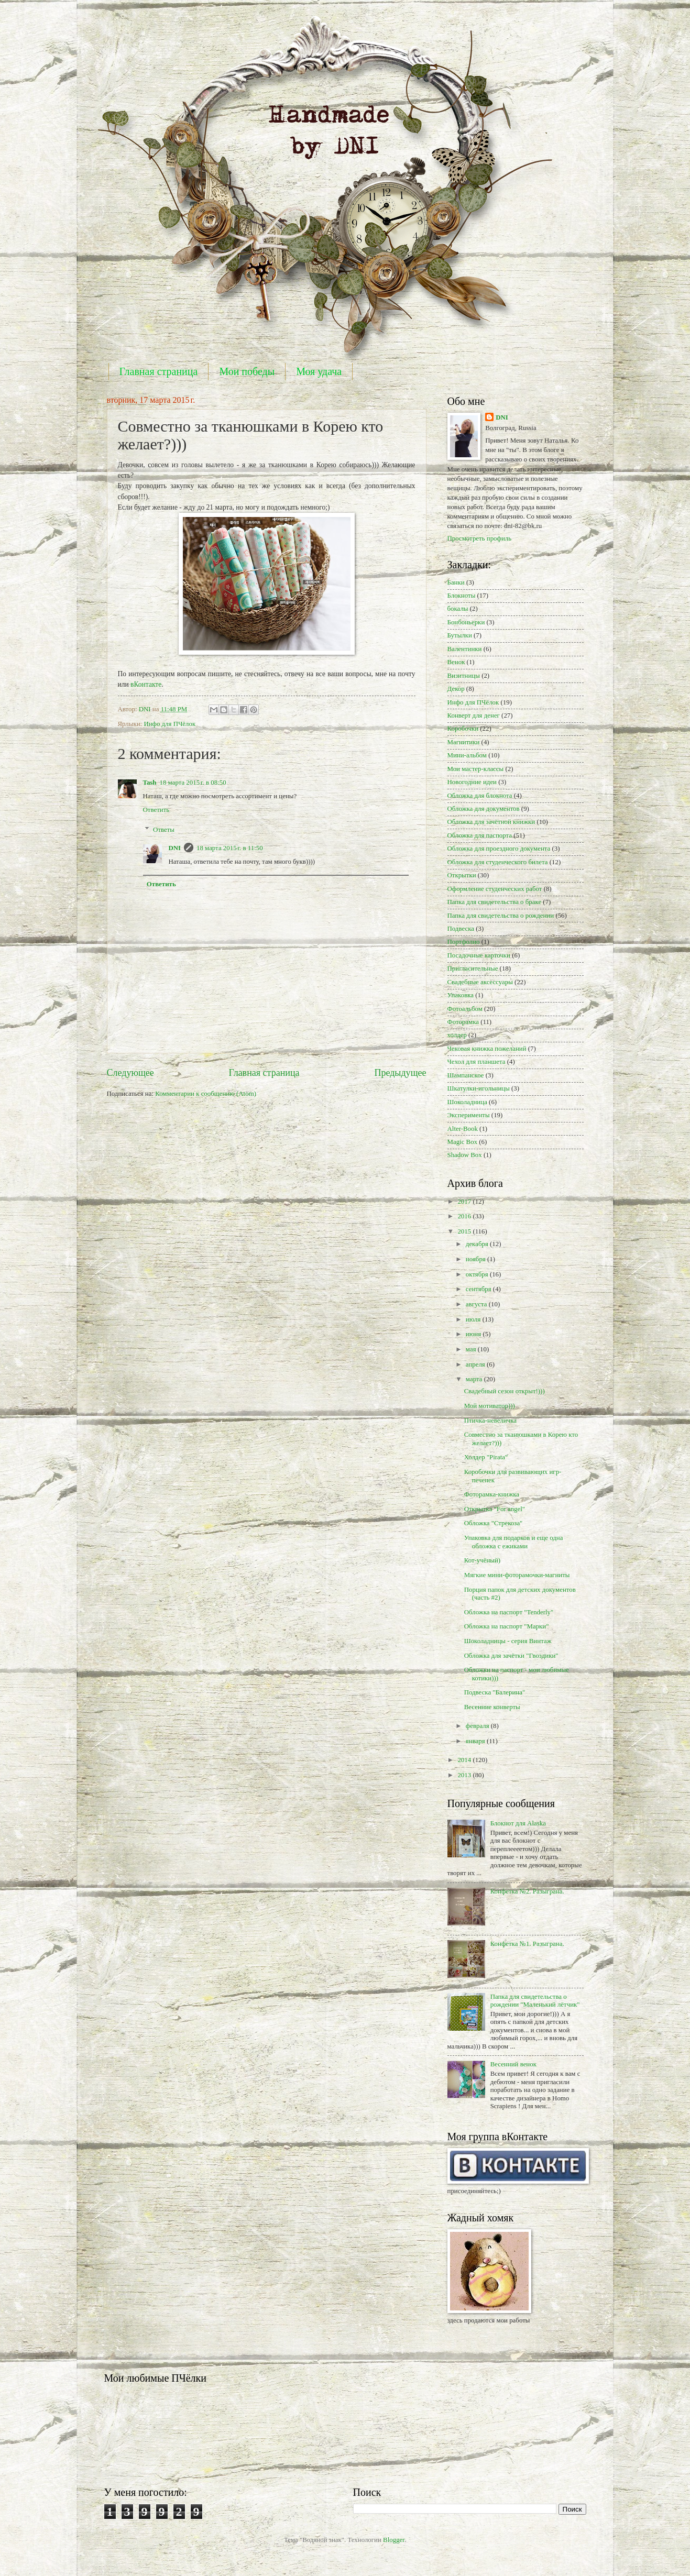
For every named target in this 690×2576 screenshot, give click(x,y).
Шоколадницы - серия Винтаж (508, 1641)
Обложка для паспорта (479, 835)
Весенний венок (513, 2064)
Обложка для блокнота (479, 795)
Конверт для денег (473, 715)
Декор (456, 688)
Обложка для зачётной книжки (491, 821)
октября (478, 1274)
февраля (478, 1726)
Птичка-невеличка (490, 1420)
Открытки (461, 875)
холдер (457, 1035)
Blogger (393, 2540)
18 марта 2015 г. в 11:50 (229, 848)
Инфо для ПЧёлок (169, 724)
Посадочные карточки (478, 955)
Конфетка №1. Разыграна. (527, 1943)
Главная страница (158, 371)
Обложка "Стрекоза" (493, 1523)
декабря (478, 1244)
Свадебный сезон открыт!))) (504, 1391)
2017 (465, 1201)
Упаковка (460, 995)
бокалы (457, 608)
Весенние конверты (492, 1707)
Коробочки (463, 728)
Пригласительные (472, 968)
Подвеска (460, 928)
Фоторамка (463, 1022)
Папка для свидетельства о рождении (500, 915)
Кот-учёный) (482, 1560)
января (476, 1741)
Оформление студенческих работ (494, 889)
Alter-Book (462, 1128)
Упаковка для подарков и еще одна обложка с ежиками (513, 1541)
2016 (465, 1216)
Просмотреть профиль (479, 538)
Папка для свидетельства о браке (494, 902)
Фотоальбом (465, 1008)
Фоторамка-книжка (491, 1494)
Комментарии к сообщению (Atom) (205, 1093)
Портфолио (463, 941)
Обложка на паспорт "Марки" (506, 1626)
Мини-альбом (467, 755)
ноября (476, 1259)
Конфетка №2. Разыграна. (527, 1891)
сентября (479, 1289)
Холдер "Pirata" (486, 1457)
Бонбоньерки (466, 622)
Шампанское (465, 1075)
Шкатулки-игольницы (478, 1088)
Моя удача (319, 371)
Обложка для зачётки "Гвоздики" (511, 1655)
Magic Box (462, 1142)
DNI (174, 848)
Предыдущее (400, 1072)
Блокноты (461, 595)
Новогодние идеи (472, 782)
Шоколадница (467, 1102)
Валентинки (464, 649)
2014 (465, 1760)
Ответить (156, 809)
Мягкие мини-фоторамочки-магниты (517, 1575)
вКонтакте (145, 684)
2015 (465, 1231)
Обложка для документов (483, 808)
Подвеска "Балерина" (494, 1692)
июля (474, 1319)
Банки (456, 582)
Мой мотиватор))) (489, 1406)
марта (475, 1379)
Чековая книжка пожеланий (487, 1048)
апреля (476, 1364)
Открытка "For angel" (494, 1509)
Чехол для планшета (476, 1061)
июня (474, 1334)
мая (472, 1349)
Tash (150, 782)
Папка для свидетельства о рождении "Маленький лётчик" (535, 2000)
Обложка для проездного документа (499, 848)
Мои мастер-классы (475, 769)
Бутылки (459, 635)
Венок (456, 662)
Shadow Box (464, 1155)
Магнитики (463, 742)
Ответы (163, 829)
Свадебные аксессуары (480, 982)
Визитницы (463, 675)
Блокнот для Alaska (518, 1823)
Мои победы (247, 371)
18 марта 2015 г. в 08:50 (193, 782)
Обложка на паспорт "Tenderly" (509, 1612)
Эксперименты (468, 1115)
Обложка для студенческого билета (497, 862)
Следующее (130, 1072)
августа (477, 1304)
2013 (465, 1775)
